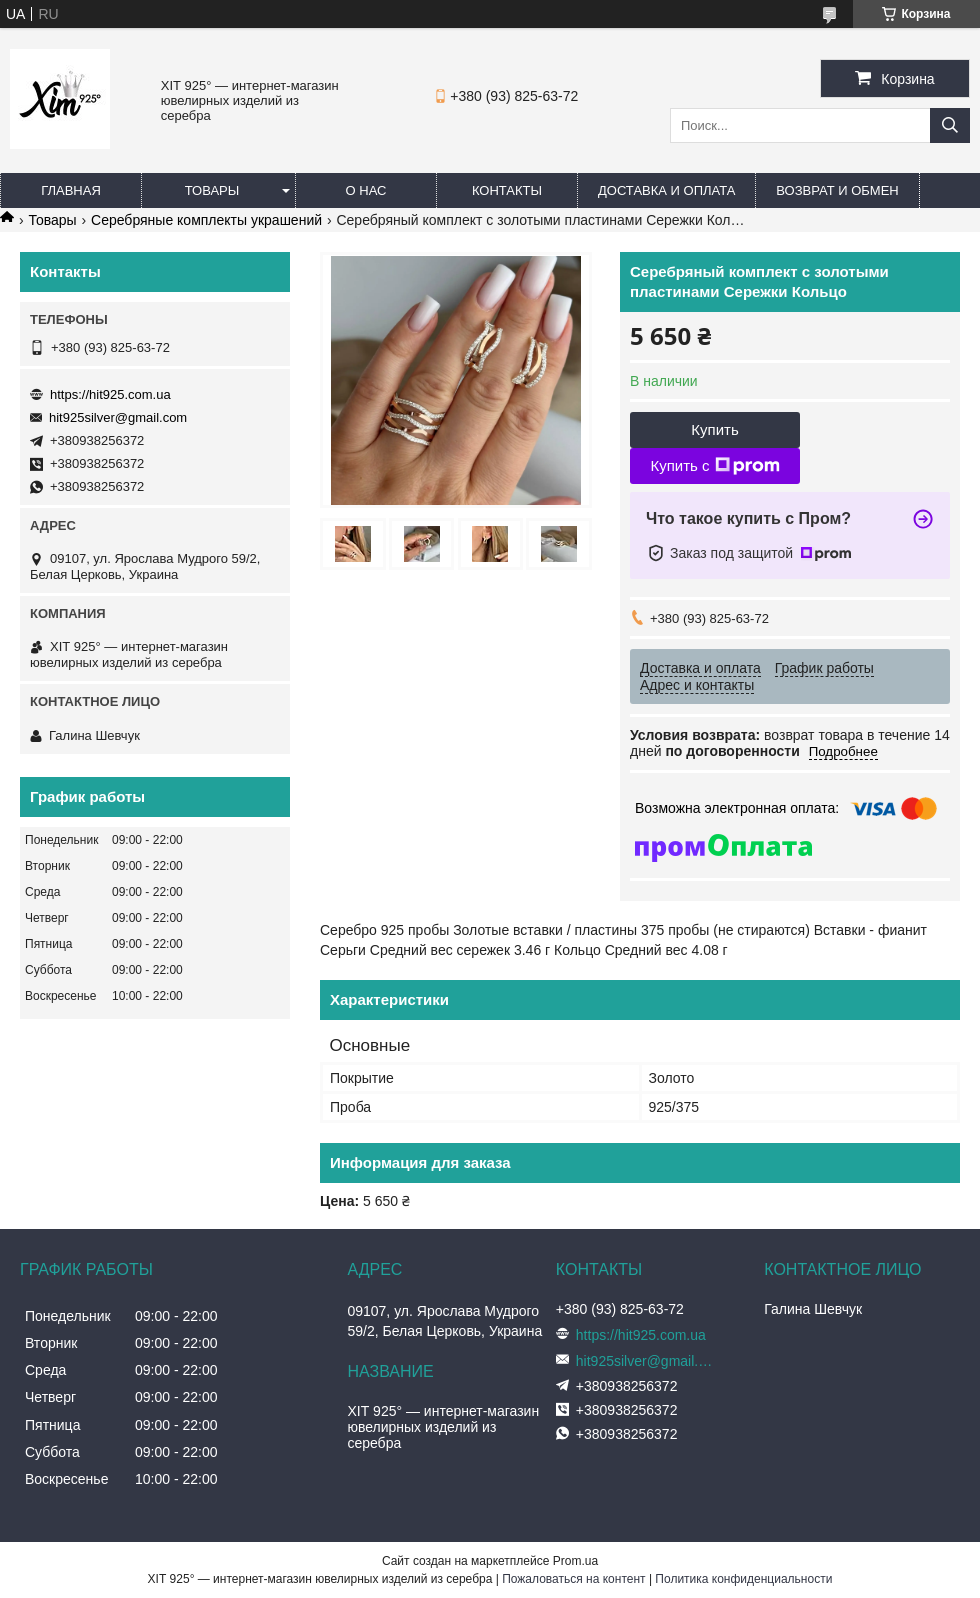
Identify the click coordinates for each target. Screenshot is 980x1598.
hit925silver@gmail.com (118, 417)
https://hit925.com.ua (110, 394)
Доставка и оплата (666, 190)
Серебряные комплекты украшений (206, 220)
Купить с (714, 466)
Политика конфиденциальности (743, 1579)
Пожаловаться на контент (573, 1579)
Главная (71, 190)
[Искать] (950, 125)
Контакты (507, 190)
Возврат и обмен (837, 190)
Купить (714, 429)
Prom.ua (575, 1561)
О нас (366, 190)
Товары (212, 190)
